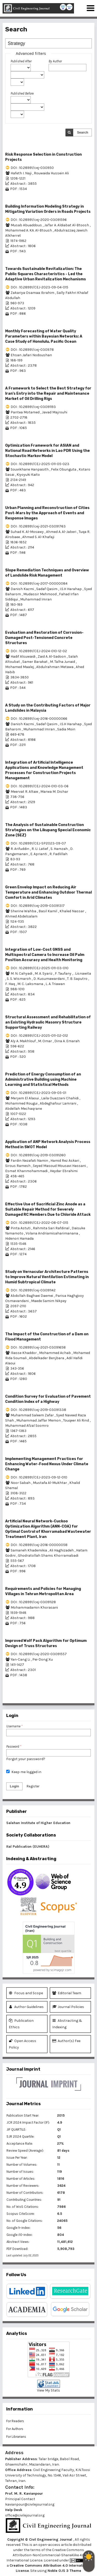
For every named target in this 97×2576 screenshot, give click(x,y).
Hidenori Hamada (19, 1238)
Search (82, 132)
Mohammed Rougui (21, 1103)
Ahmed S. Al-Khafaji (38, 537)
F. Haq (10, 984)
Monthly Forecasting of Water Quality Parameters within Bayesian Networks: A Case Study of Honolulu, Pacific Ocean (43, 336)
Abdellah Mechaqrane (23, 1108)
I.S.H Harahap (71, 589)
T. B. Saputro (77, 978)
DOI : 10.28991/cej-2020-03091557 (39, 1654)
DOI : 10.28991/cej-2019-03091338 (38, 1410)
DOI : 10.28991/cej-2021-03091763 (38, 526)
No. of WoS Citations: (22, 2207)
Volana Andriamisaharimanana (52, 1233)
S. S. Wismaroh (19, 978)
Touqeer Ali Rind (76, 1420)
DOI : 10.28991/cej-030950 (32, 168)
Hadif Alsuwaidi (23, 656)
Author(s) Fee (66, 2041)
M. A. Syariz (44, 973)
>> (87, 1698)
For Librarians (16, 2437)
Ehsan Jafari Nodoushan (31, 355)
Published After (21, 61)
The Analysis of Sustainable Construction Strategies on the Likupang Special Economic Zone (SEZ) (48, 830)
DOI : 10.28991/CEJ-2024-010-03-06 (40, 786)
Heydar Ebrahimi (64, 1171)
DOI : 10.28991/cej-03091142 (33, 1290)
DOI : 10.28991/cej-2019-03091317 (38, 905)
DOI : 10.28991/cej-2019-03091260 (38, 1155)
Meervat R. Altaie (25, 791)
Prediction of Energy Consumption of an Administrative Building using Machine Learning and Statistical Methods (43, 1079)
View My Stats (48, 2390)
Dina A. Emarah (67, 1041)
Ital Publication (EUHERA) (27, 1846)
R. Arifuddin (20, 849)
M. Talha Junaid (63, 661)
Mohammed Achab (55, 1353)
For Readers (15, 2421)
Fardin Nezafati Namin (30, 1160)
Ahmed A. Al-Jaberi (61, 532)
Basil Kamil (48, 911)
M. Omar (45, 1041)
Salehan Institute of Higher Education (38, 1823)
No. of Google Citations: (24, 2221)
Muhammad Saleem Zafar (33, 1415)
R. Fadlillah (58, 854)
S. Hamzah (59, 849)
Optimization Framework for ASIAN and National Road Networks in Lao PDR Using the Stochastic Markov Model (47, 450)
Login (14, 1786)
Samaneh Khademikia (29, 1550)
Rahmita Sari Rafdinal (51, 1228)
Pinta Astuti (21, 1228)
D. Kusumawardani (49, 978)
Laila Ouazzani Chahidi (60, 1098)
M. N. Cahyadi (22, 973)
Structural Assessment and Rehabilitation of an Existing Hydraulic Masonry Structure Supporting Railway (48, 1022)
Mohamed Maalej (20, 667)
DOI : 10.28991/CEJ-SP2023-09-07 (38, 843)
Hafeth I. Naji (21, 173)
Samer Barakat (35, 661)
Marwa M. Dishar (54, 791)
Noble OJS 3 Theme (64, 2570)
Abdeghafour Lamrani (58, 1103)
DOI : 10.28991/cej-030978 (32, 349)
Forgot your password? (25, 1759)
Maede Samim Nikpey (48, 1301)
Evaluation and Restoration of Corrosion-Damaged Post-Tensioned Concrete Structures (44, 637)
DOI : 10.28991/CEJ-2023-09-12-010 (39, 1477)
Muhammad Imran (36, 599)
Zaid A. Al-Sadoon (52, 656)
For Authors (14, 2429)
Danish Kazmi (23, 589)
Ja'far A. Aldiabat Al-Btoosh (67, 225)
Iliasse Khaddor (24, 1353)
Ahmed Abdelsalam (21, 916)
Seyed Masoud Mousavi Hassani (60, 1166)
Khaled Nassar (72, 911)
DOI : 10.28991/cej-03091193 (33, 407)
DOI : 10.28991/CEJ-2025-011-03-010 (40, 968)
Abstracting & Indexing (67, 2023)
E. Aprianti (39, 854)
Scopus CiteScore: (20, 2214)
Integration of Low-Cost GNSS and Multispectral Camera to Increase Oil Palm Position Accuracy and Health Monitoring (44, 954)
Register (33, 1786)
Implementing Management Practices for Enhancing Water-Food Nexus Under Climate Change (46, 1464)
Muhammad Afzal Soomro (27, 1425)
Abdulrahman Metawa (55, 667)
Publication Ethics (21, 2023)
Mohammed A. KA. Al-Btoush (29, 230)
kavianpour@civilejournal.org (29, 2504)
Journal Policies (68, 2007)
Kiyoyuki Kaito (28, 474)
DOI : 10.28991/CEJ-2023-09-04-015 (39, 287)
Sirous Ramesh (18, 1166)
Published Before (22, 93)
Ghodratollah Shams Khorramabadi (48, 1555)
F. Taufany (63, 973)
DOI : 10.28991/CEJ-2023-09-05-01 (38, 1093)
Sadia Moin (66, 729)
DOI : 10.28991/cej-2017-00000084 (39, 583)
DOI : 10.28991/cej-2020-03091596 (39, 219)
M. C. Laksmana (30, 984)
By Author (55, 61)
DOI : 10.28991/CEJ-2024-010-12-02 (39, 651)
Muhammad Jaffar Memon (39, 1420)
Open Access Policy (22, 2044)
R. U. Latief (40, 849)
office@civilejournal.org (24, 2515)
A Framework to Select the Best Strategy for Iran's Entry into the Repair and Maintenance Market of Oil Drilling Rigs (48, 393)
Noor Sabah (21, 1483)
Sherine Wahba (24, 911)
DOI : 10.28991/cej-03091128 (33, 1602)
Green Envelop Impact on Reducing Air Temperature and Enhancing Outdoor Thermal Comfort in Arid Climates (48, 892)
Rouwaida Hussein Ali (51, 173)
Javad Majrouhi (54, 412)
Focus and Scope (26, 1993)
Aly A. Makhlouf (23, 1041)
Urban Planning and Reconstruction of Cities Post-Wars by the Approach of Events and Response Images (47, 513)
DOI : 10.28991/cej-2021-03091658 (38, 1347)
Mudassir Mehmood (40, 594)
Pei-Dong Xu (42, 1659)
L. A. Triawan (55, 984)
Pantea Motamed (25, 412)
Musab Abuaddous (27, 225)
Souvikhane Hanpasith (30, 469)
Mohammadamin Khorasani (34, 1607)
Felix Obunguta (64, 469)
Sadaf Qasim (47, 589)
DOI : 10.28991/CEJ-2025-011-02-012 (39, 1035)
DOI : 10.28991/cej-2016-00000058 (39, 1545)
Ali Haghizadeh (61, 1550)
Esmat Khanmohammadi (26, 1171)
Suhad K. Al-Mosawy (27, 532)
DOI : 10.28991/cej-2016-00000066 (39, 718)
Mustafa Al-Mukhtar (50, 1483)
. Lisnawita (82, 973)
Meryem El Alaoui (25, 1098)
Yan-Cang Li (21, 1659)
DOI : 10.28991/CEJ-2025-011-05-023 (40, 464)
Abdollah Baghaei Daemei (32, 1295)
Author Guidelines (26, 2007)
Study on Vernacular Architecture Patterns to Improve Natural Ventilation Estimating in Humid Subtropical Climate (47, 1277)
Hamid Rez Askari (65, 1160)
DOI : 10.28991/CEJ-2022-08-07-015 (39, 1222)
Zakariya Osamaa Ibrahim (33, 292)
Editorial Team (66, 1993)
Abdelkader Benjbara (47, 1358)
